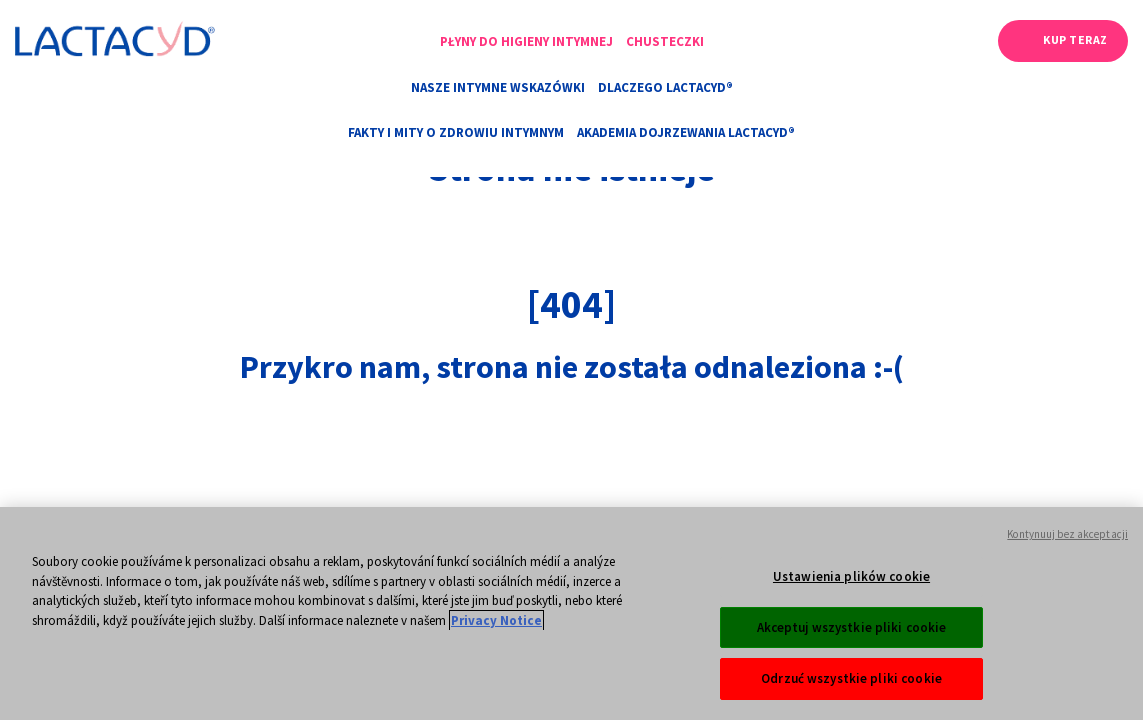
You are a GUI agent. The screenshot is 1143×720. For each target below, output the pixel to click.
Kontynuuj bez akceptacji (1067, 569)
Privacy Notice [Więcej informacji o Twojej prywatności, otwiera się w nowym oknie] (496, 655)
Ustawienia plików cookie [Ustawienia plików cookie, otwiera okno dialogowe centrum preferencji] (851, 611)
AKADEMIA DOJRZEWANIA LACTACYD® (686, 132)
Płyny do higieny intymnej (526, 41)
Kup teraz (1075, 39)
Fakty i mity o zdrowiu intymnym (456, 132)
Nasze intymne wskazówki (498, 87)
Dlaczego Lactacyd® (665, 87)
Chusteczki (665, 41)
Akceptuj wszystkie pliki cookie (852, 662)
